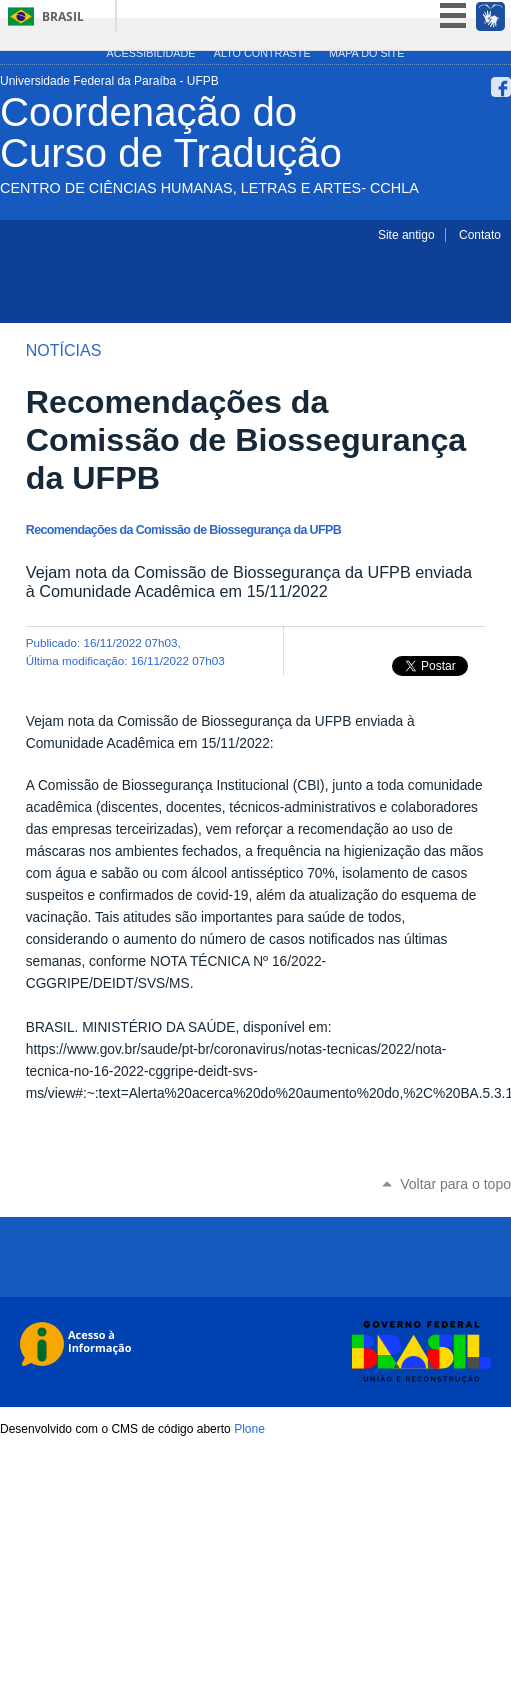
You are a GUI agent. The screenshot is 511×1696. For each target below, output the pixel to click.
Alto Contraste (262, 53)
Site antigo (406, 235)
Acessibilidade (151, 53)
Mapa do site (366, 53)
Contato (480, 235)
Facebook (501, 87)
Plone (249, 1429)
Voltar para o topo (455, 1184)
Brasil (63, 16)
